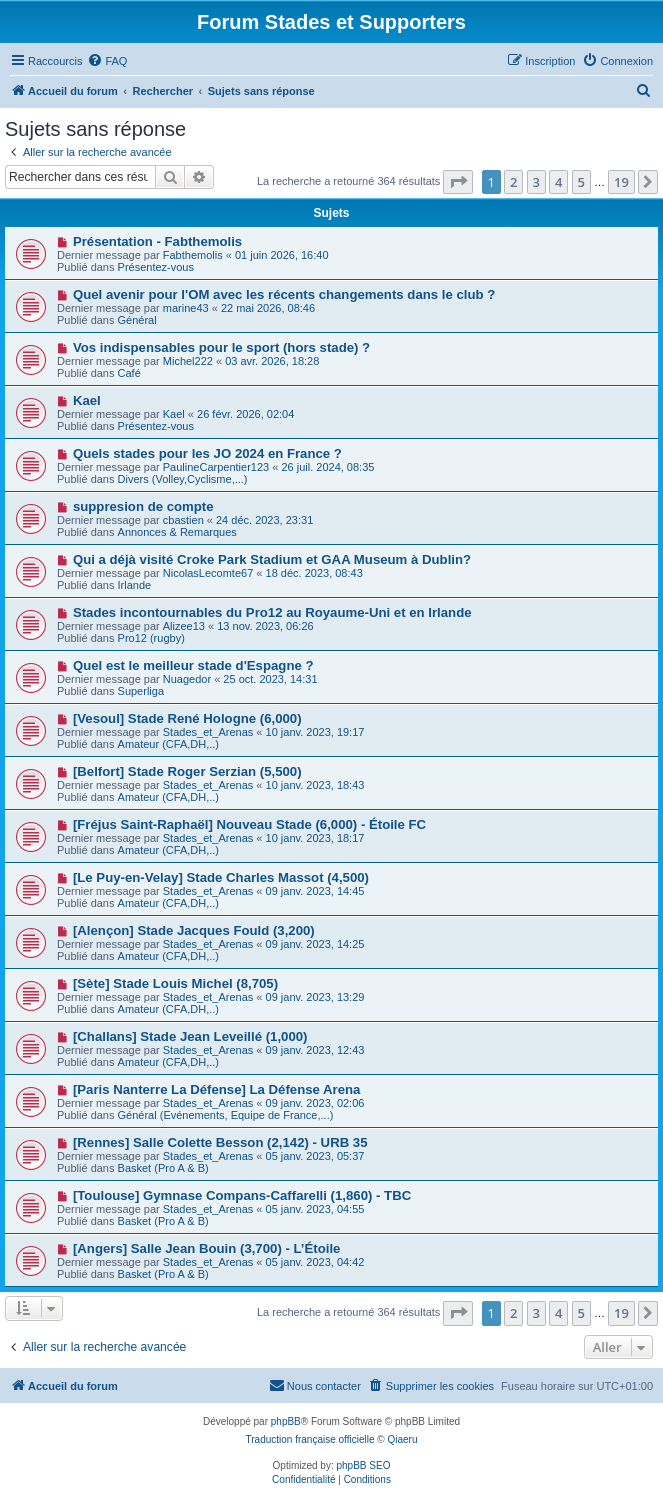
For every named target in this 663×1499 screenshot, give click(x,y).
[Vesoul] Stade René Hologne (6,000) (187, 718)
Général (137, 320)
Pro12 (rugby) (151, 638)
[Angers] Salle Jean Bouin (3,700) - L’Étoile (206, 1248)
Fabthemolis (193, 255)
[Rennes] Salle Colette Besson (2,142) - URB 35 (220, 1142)
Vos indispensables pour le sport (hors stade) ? (221, 347)
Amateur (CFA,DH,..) (168, 744)
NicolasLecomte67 (208, 573)
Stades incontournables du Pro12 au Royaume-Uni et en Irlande (272, 612)
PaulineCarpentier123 (216, 467)
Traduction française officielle (310, 1439)
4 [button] (558, 182)
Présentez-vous (156, 267)
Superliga (141, 691)
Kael (87, 400)
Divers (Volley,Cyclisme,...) (183, 479)
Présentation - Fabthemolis (157, 241)
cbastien (183, 520)
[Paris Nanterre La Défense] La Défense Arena (217, 1089)
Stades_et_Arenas (208, 732)
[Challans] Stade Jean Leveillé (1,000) (190, 1036)
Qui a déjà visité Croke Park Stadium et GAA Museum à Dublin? (272, 559)
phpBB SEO (364, 1465)
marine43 (186, 308)
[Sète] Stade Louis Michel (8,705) (175, 983)
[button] (458, 182)
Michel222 (188, 361)
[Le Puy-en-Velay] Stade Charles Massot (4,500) (221, 877)
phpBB (286, 1421)
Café (129, 373)
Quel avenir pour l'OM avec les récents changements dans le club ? (284, 294)
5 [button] (581, 182)
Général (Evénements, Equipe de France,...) (226, 1115)
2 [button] (513, 182)
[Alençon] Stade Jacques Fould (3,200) (194, 930)
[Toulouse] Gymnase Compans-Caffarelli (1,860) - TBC (242, 1195)
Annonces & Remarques (177, 532)
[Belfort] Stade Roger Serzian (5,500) (187, 771)
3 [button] (536, 182)
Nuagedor (187, 679)
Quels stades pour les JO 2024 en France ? (207, 453)
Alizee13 (184, 626)
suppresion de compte (143, 506)
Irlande (135, 585)
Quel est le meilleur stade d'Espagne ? (193, 665)
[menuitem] (107, 61)
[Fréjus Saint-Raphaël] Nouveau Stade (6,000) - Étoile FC (249, 824)
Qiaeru (402, 1439)
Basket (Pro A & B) (163, 1168)
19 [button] (621, 182)
